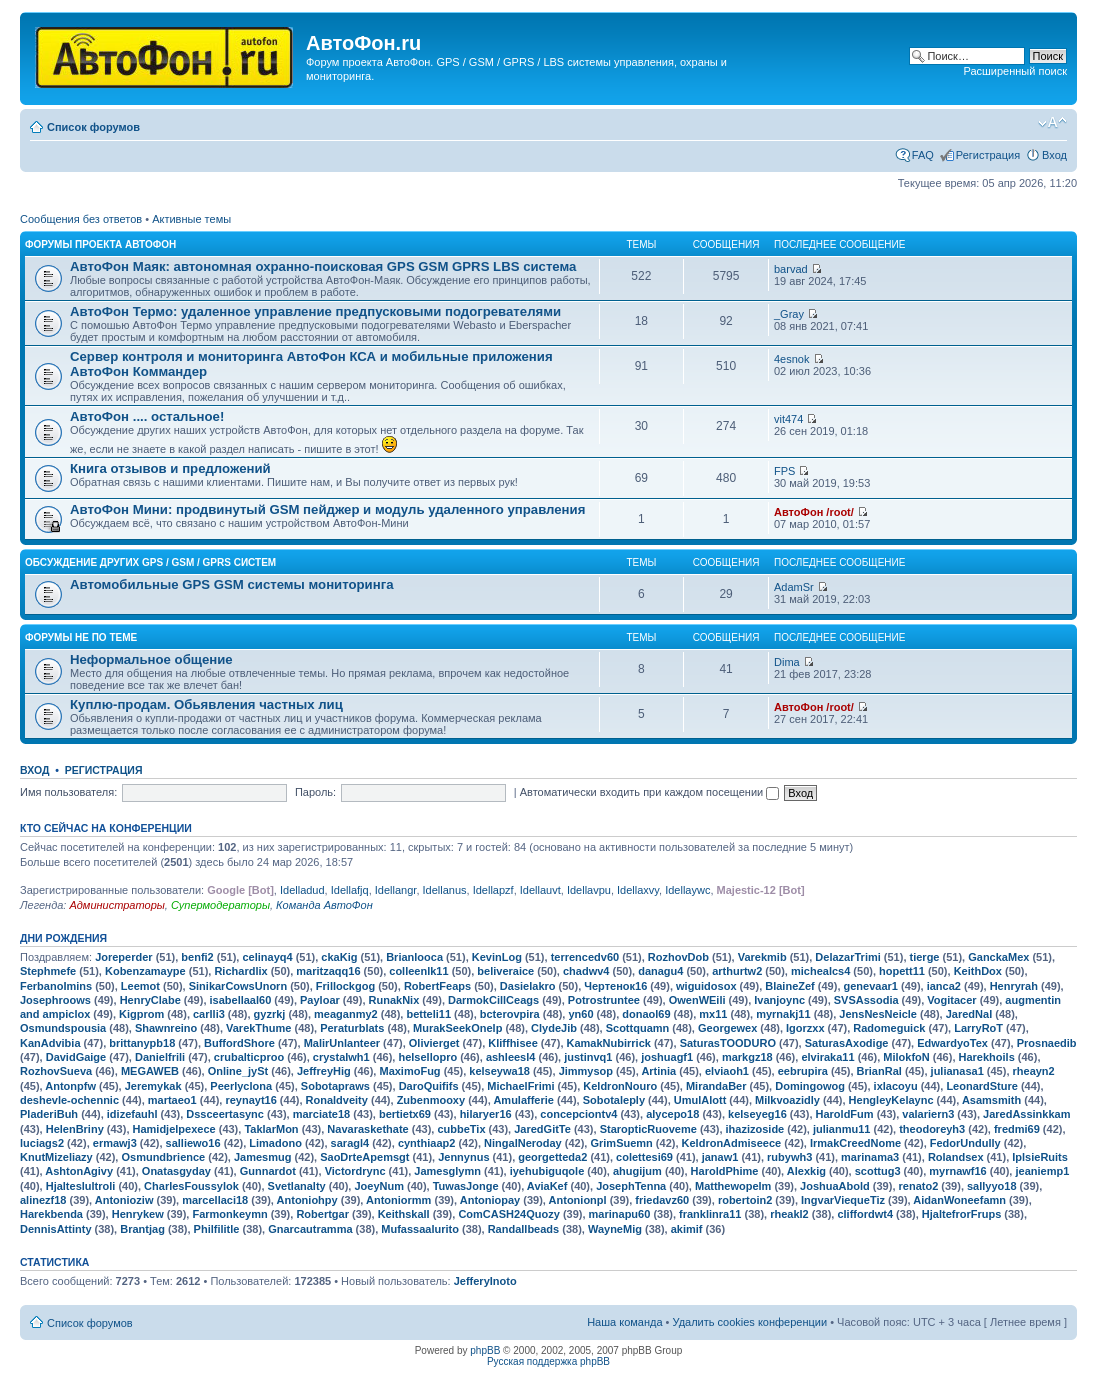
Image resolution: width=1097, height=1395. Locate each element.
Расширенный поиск (1015, 71)
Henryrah (1014, 986)
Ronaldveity (337, 1100)
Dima (787, 662)
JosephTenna (631, 1186)
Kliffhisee (513, 1043)
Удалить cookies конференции (750, 1322)
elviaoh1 (727, 1071)
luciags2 (42, 1143)
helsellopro (427, 1057)
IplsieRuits (1040, 1157)
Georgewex (727, 1028)
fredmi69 (1017, 1129)
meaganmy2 (346, 1014)
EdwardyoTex (952, 1043)
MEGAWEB (150, 1071)
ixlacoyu (896, 1086)
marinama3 (870, 1157)
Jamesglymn (447, 1171)
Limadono (275, 1143)
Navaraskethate (367, 1129)
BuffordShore (239, 1043)
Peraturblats (352, 1028)
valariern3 (928, 1114)
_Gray (789, 314)
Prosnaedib (1047, 1043)
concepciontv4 (578, 1114)
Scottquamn (638, 1028)
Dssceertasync (225, 1114)
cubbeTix (461, 1129)
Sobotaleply (614, 1100)
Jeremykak (153, 1086)
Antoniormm (398, 1200)
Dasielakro (528, 986)
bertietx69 (405, 1114)
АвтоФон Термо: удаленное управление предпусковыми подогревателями (315, 311)
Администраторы (116, 905)
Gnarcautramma (310, 1229)
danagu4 (660, 971)
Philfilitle (217, 1229)
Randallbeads (524, 1229)
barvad (791, 269)
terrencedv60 (585, 957)
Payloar (320, 1000)
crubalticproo (249, 1057)
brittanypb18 (142, 1043)
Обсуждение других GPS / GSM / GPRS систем (150, 562)
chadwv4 (586, 971)
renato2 (919, 1186)
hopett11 (902, 971)
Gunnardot (268, 1171)
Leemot (140, 986)
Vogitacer (951, 1000)
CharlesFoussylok (191, 1186)
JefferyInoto (485, 1281)
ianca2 (944, 986)
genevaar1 (871, 986)
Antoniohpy (307, 1200)
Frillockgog (345, 986)
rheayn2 (1034, 1071)
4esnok (791, 359)
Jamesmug (262, 1157)
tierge (925, 957)
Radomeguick (889, 1028)
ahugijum (637, 1171)
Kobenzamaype (145, 971)
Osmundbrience (163, 1157)
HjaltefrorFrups (961, 1214)
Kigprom (141, 1014)
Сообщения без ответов (81, 219)
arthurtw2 (737, 971)
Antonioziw (124, 1200)
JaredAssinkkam (1026, 1114)
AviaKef (547, 1186)
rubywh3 (789, 1157)
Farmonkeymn (229, 1214)
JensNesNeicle (878, 1014)
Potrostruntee (604, 1000)
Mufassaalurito (420, 1229)
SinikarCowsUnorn (238, 986)
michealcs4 (820, 971)
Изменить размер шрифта (1052, 123)
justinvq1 (588, 1057)
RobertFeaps (437, 986)
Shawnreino (166, 1028)
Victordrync (355, 1171)
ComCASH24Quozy (508, 1214)
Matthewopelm (733, 1186)
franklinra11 (710, 1214)
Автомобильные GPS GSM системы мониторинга (232, 584)
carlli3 (209, 1014)
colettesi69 (644, 1157)
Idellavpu (589, 890)
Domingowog (810, 1086)
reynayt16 (250, 1100)
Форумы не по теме (81, 637)
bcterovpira (510, 1014)
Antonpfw (70, 1086)
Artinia (658, 1071)
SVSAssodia (866, 1000)
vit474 (788, 419)
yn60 (580, 1014)
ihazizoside (755, 1129)
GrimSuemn (621, 1143)
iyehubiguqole (547, 1171)
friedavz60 (662, 1200)
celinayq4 (267, 957)
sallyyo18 (992, 1186)
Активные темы (191, 219)
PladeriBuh (49, 1114)
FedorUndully (965, 1143)
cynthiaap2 (426, 1143)
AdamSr (794, 587)
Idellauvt (540, 890)
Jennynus (463, 1157)
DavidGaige (76, 1057)
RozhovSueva (56, 1071)
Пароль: (315, 792)
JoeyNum (379, 1186)
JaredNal (969, 1014)
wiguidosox (706, 986)
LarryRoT (978, 1028)
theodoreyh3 (932, 1129)
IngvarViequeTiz (843, 1200)
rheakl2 (789, 1214)
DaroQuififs (429, 1086)
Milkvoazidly (787, 1100)
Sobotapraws (335, 1086)
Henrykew (138, 1214)
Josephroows (55, 1000)
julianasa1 (957, 1071)
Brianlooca (414, 957)
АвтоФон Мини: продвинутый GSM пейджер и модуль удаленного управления (327, 509)
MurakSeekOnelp (457, 1028)
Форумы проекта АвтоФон (100, 244)
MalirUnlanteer (342, 1043)
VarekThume (258, 1028)
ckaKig (339, 957)
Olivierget (434, 1043)
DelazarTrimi (847, 957)
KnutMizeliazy (56, 1157)
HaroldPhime (725, 1171)
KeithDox (978, 971)
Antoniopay (490, 1200)
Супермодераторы (220, 905)
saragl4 (350, 1143)
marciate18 (322, 1114)
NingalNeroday (523, 1143)
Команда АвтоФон (324, 905)
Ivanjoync (779, 1000)
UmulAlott (700, 1100)
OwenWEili (697, 1000)
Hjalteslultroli (81, 1186)
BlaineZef (790, 986)
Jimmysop (586, 1071)
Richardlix (240, 971)
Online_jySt (238, 1071)
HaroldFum (845, 1114)
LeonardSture (982, 1086)
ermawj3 (115, 1143)
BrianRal (879, 1071)
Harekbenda (51, 1214)
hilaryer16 (486, 1114)
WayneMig (615, 1229)
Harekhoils (987, 1057)
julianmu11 (841, 1129)
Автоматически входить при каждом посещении (650, 792)
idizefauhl (132, 1114)
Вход (1054, 155)
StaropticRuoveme (648, 1129)
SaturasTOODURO (728, 1043)
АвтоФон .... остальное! (147, 416)
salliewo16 (193, 1143)
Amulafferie (523, 1100)
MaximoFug (409, 1071)
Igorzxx (805, 1028)
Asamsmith (991, 1100)
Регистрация (988, 155)
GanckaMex (998, 957)
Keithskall (404, 1214)
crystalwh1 (341, 1057)
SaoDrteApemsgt (364, 1157)
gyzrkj (270, 1014)
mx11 (713, 1014)
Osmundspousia (63, 1028)
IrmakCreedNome (855, 1143)
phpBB (485, 1350)
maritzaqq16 (328, 971)
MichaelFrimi (520, 1086)
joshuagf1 (667, 1057)
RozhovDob (678, 957)
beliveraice (505, 971)
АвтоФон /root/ (814, 512)
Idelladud (302, 890)
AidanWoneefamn (959, 1200)
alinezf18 (43, 1200)
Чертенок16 (615, 986)
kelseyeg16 (757, 1114)
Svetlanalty (297, 1186)
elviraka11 (827, 1057)
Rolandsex (956, 1157)
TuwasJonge (466, 1186)
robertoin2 (745, 1200)
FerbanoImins (56, 986)
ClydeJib (554, 1028)
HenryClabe (150, 1000)
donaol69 (646, 1014)
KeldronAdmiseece (732, 1143)
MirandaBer (716, 1086)
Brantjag (142, 1229)
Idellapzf (493, 890)
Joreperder (123, 957)
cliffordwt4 (865, 1214)
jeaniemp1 (1042, 1171)
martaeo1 (172, 1100)
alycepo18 (672, 1114)
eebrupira (803, 1071)
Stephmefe (48, 971)
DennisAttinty (56, 1229)
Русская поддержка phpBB (548, 1361)
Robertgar (322, 1214)
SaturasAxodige (847, 1043)
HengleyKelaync (891, 1100)
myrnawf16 (957, 1171)
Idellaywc (687, 890)
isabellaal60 (241, 1000)
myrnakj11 (783, 1014)
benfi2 (197, 957)
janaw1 (720, 1157)
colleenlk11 (418, 971)
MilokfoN (906, 1057)
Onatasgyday (176, 1171)
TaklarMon (271, 1129)
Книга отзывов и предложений (170, 468)
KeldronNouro (620, 1086)
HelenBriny (75, 1129)
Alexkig (806, 1171)
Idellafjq (350, 890)
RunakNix (394, 1000)
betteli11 (428, 1014)
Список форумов (93, 127)
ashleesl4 (511, 1057)
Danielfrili (160, 1057)
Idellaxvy (638, 890)
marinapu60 (620, 1214)
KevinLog (497, 957)
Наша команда (624, 1322)
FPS (784, 471)
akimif (687, 1229)
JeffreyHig (324, 1071)
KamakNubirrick (609, 1043)
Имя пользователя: (68, 792)
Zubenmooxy (431, 1100)
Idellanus (445, 890)
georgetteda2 (552, 1157)
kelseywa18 (499, 1071)
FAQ (923, 155)
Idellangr (396, 890)
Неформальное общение (151, 659)
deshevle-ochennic (69, 1100)
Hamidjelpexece (174, 1129)
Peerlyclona (241, 1086)
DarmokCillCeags (493, 1000)
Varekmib (762, 957)
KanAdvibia (50, 1043)
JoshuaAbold (835, 1186)
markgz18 (747, 1057)
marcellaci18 (215, 1200)
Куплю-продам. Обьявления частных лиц (206, 704)
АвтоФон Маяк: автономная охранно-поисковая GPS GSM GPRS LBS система (323, 266)
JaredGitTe (542, 1129)
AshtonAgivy (79, 1171)
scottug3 (878, 1171)
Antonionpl (578, 1200)
